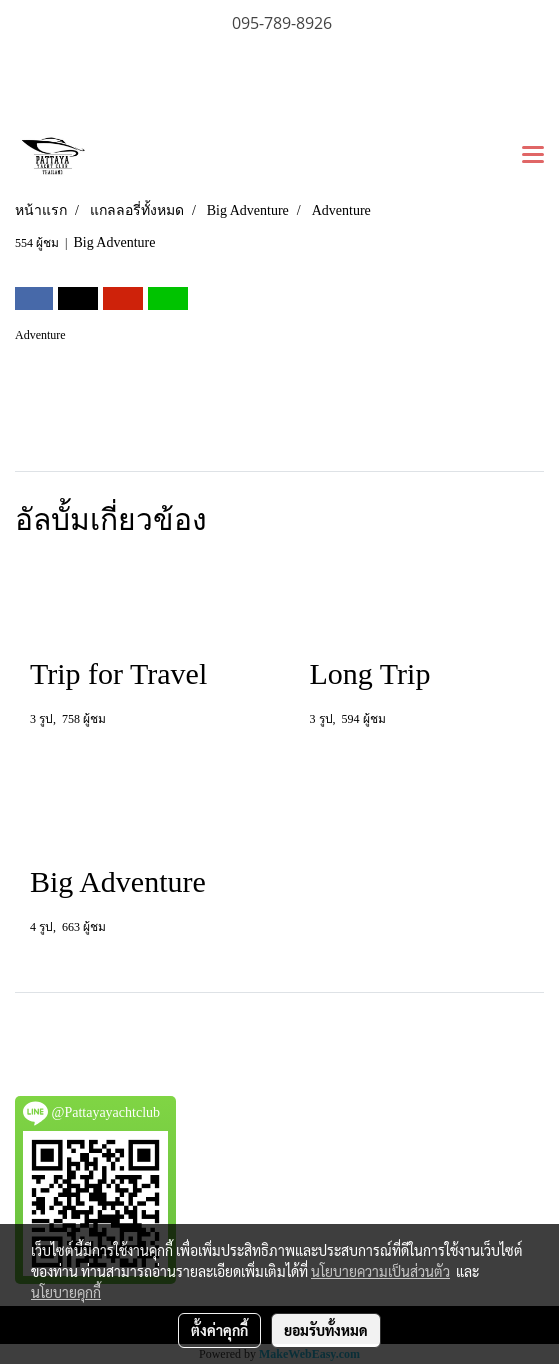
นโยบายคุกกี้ (66, 1292)
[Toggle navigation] (533, 156)
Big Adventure (114, 242)
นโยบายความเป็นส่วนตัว (380, 1271)
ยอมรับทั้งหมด (326, 1330)
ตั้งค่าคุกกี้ (219, 1330)
